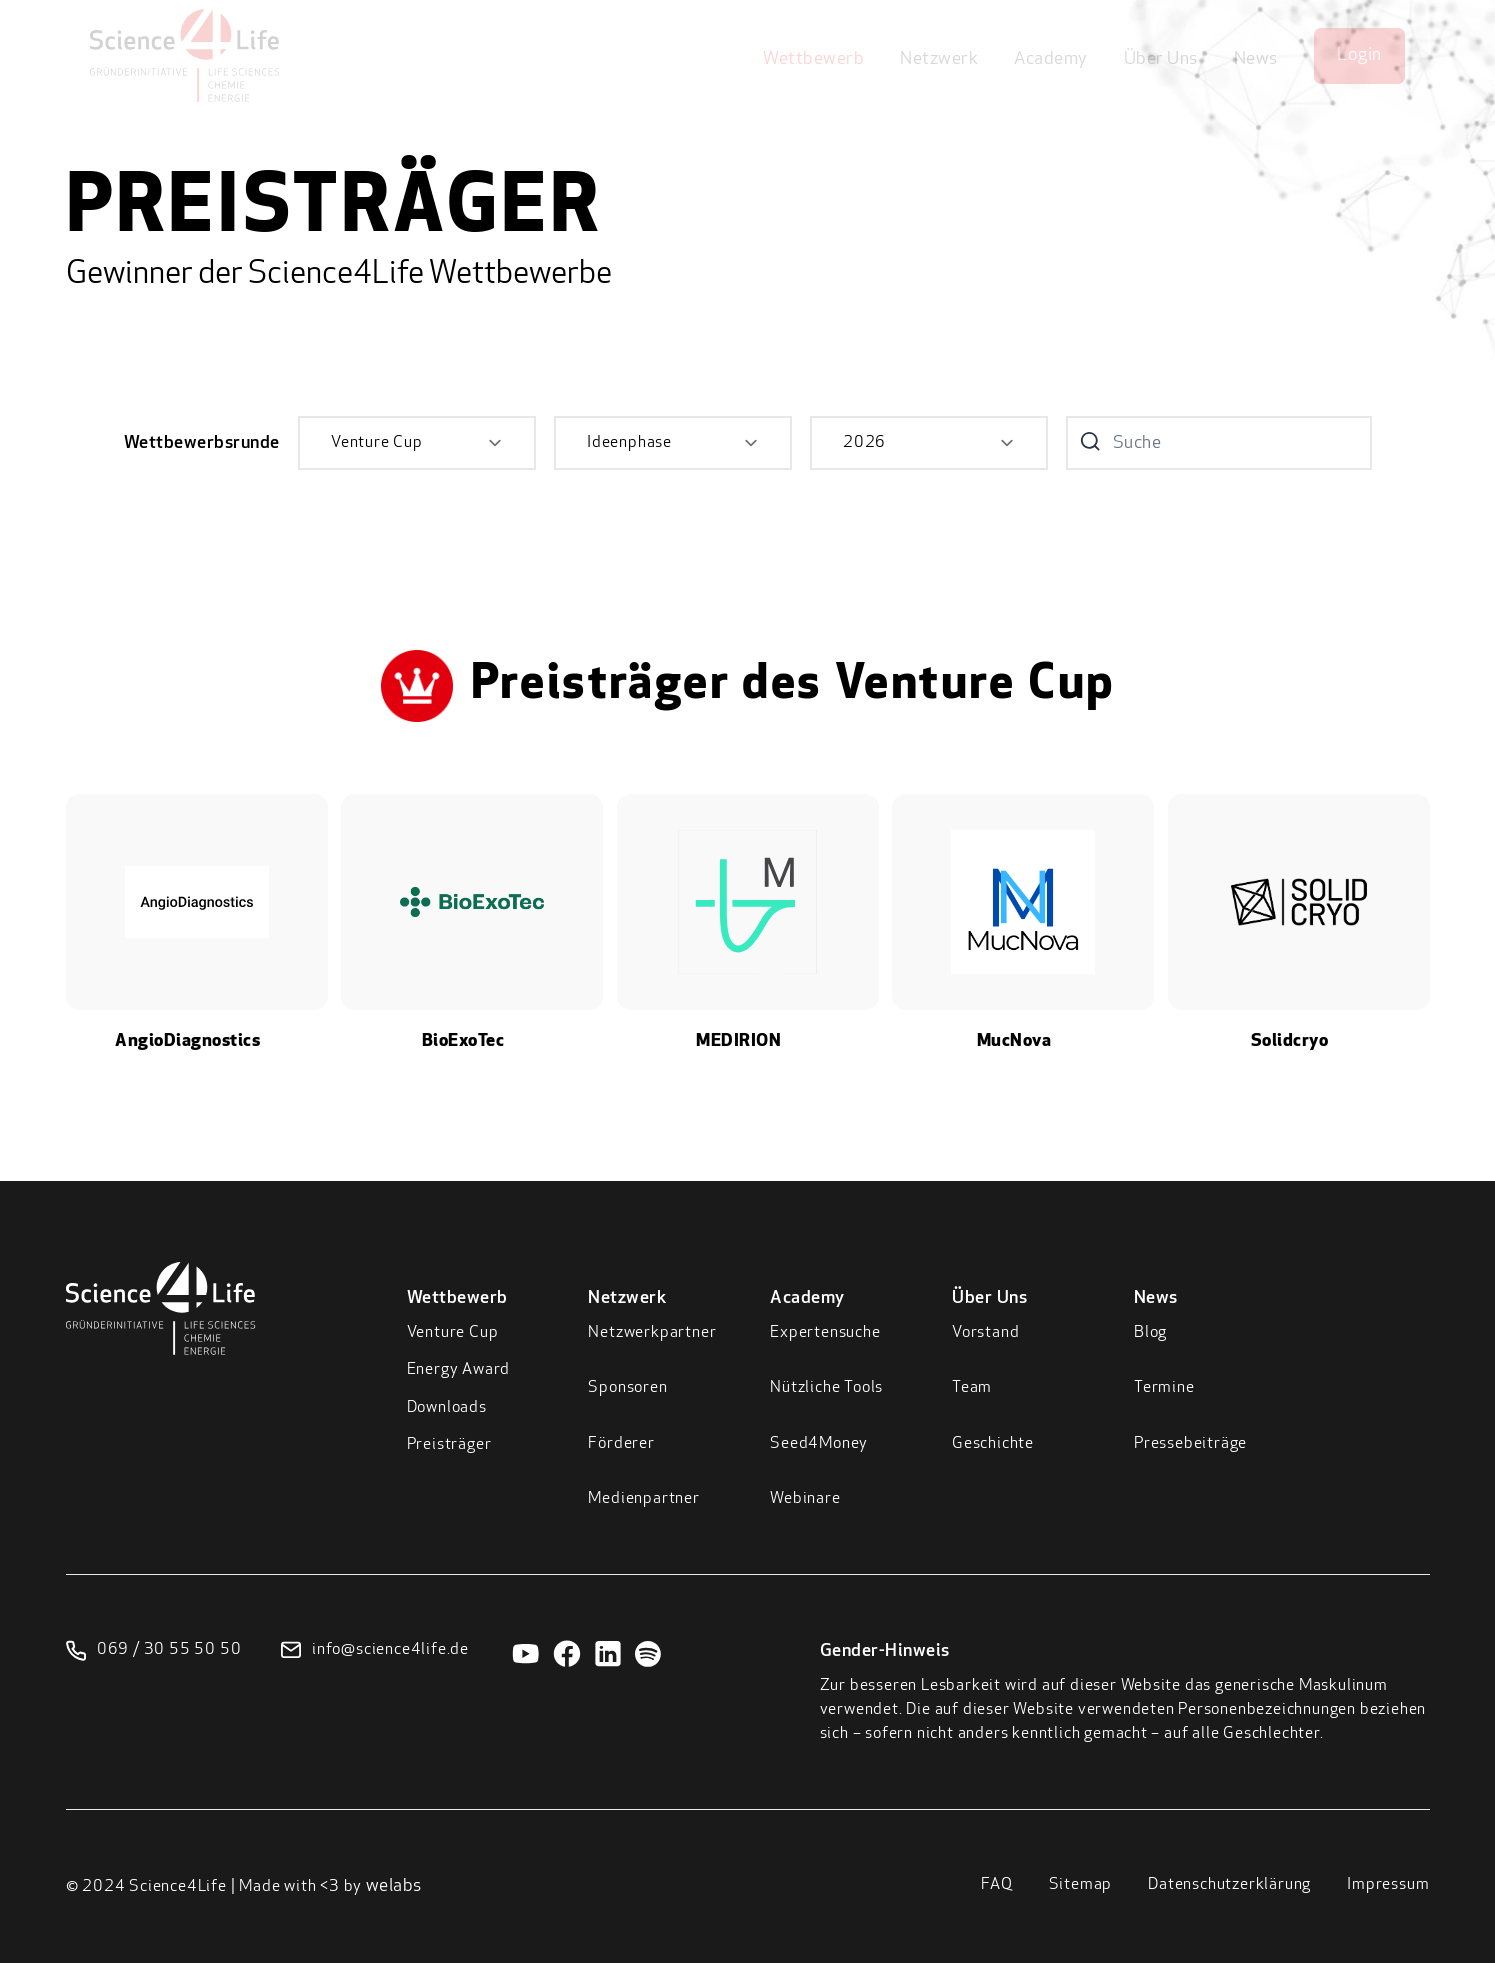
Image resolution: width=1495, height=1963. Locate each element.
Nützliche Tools (826, 1388)
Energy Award (459, 1370)
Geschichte (993, 1444)
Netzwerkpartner (652, 1333)
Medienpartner (643, 1499)
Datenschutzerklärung (1229, 1885)
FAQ (996, 1885)
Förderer (621, 1444)
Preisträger (449, 1445)
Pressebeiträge (1190, 1444)
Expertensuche (825, 1333)
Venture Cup (453, 1333)
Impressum (1388, 1885)
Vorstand (985, 1333)
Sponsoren (627, 1388)
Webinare (805, 1499)
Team (972, 1388)
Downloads (447, 1408)
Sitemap (1081, 1885)
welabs (394, 1886)
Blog (1150, 1333)
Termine (1164, 1388)
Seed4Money (819, 1444)
